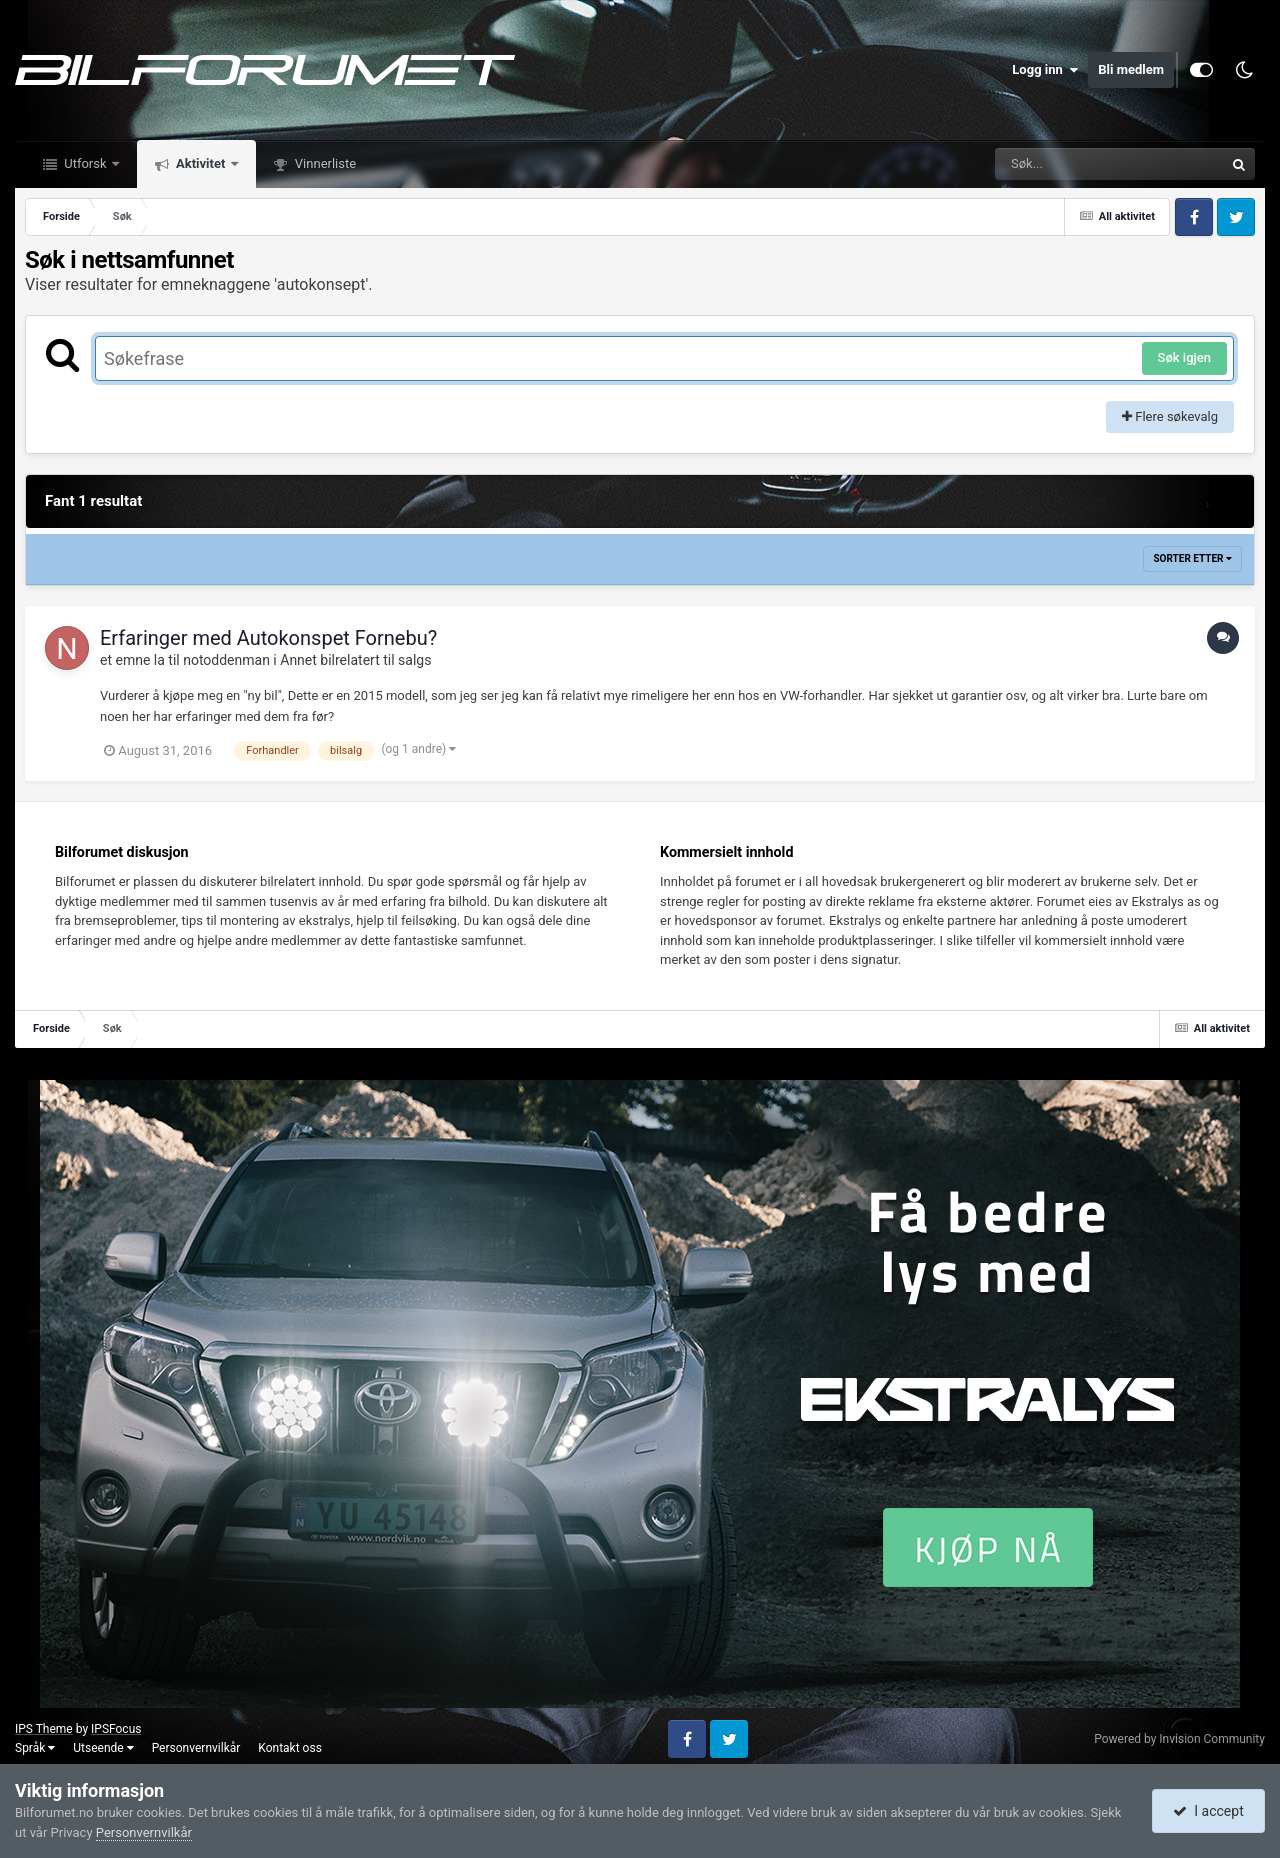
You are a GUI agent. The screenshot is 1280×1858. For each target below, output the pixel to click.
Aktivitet (201, 163)
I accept (1208, 1811)
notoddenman (226, 660)
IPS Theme (44, 1729)
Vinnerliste (324, 163)
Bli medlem (1131, 69)
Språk (35, 1748)
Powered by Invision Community (1179, 1739)
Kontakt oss (290, 1748)
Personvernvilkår (196, 1748)
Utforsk (85, 163)
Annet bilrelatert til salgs (355, 660)
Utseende (103, 1748)
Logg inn (1045, 70)
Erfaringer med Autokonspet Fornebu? (268, 638)
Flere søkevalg (1170, 416)
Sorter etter (1192, 558)
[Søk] (1061, 164)
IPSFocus (116, 1729)
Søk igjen (1184, 357)
